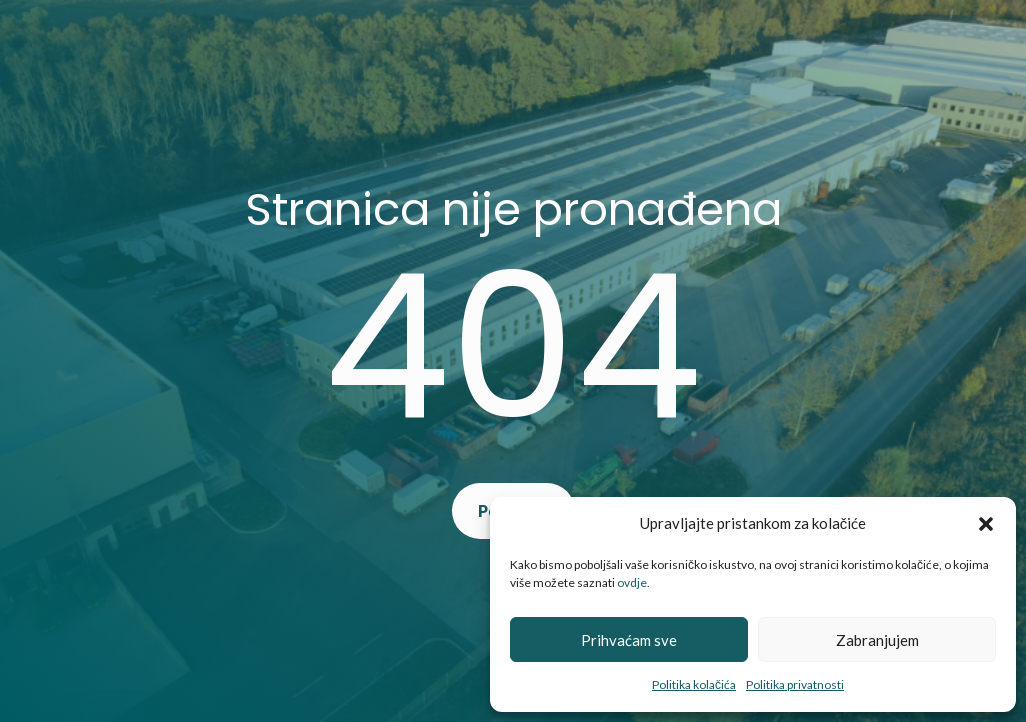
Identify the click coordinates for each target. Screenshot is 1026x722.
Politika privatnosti (795, 684)
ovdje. (633, 582)
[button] (986, 524)
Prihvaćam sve (629, 640)
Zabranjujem (877, 640)
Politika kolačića (694, 684)
